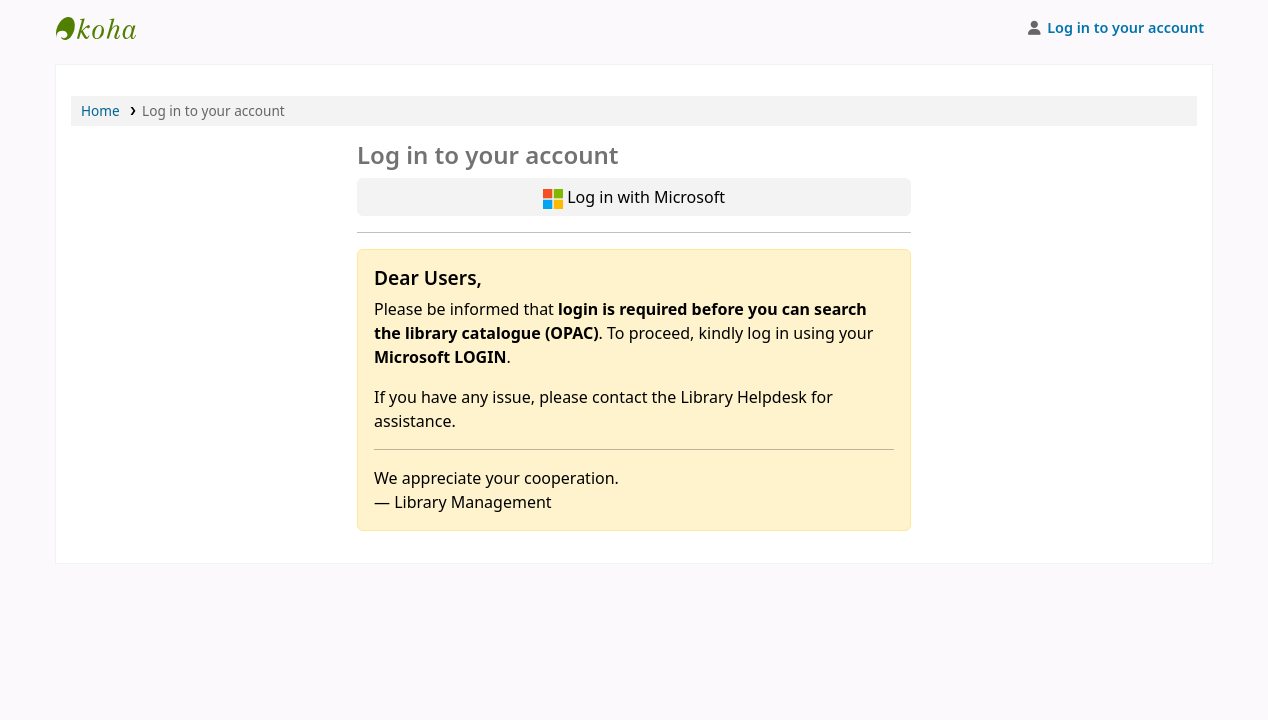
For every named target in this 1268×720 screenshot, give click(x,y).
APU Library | (106, 28)
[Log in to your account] (1114, 28)
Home (100, 110)
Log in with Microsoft (634, 197)
